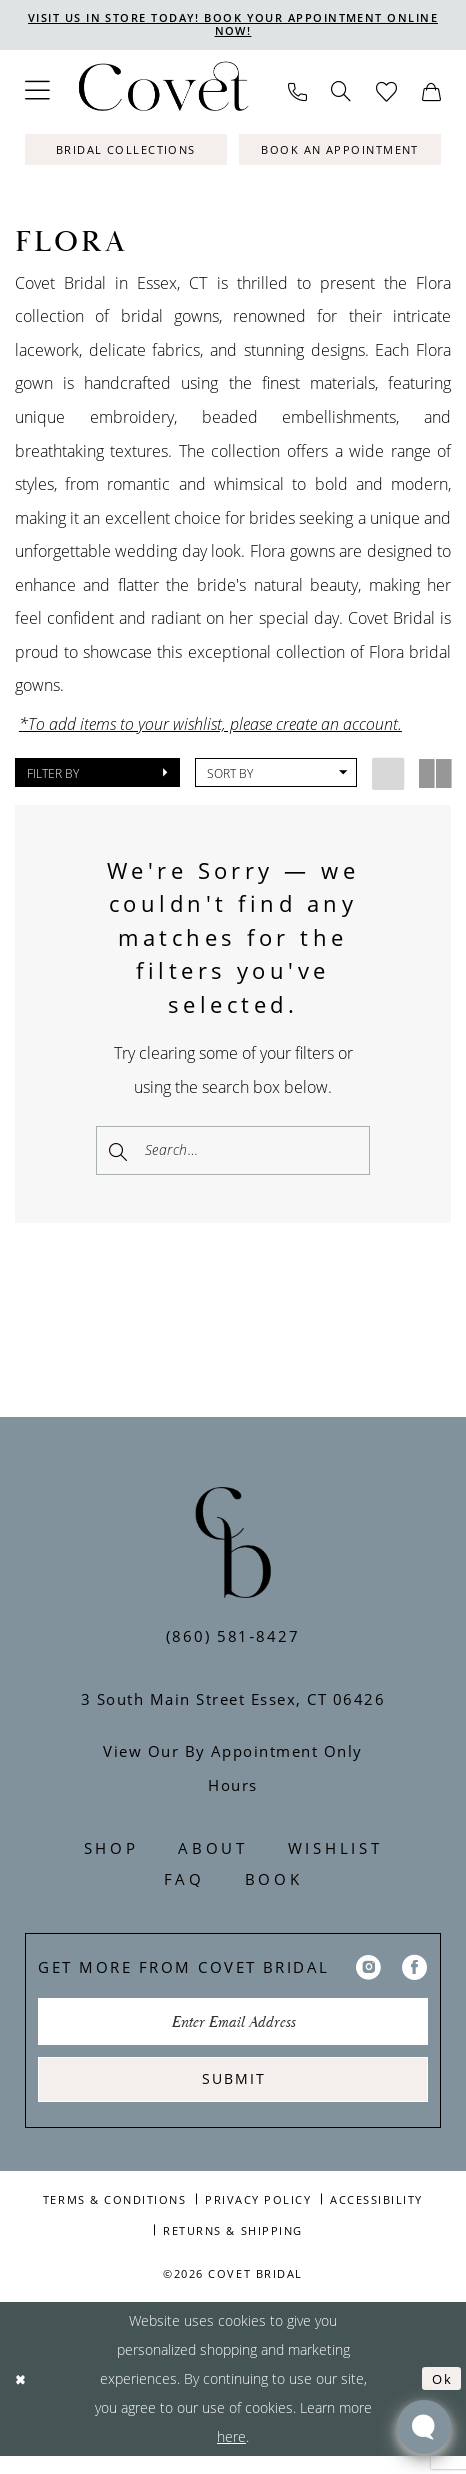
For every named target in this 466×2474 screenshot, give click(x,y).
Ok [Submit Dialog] (441, 2396)
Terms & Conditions (115, 2216)
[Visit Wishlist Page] (387, 94)
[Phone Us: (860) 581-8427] (297, 94)
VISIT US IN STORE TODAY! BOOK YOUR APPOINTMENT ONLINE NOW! (233, 25)
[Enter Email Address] (232, 2032)
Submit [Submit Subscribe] (234, 2095)
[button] (37, 94)
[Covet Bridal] (162, 94)
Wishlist (335, 1856)
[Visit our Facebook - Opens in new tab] (414, 1975)
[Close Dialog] (22, 2396)
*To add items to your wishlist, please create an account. (210, 725)
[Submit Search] (120, 1152)
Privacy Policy (258, 2216)
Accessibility (376, 2216)
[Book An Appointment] (340, 152)
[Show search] (341, 94)
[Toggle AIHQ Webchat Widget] (424, 2427)
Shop (111, 1856)
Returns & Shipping (233, 2247)
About (213, 1856)
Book (274, 1887)
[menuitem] (37, 94)
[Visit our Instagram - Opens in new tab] (368, 1975)
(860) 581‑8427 (232, 1643)
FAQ (184, 1887)
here (231, 2454)
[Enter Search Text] (233, 1152)
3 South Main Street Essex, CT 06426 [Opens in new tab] (233, 1707)
